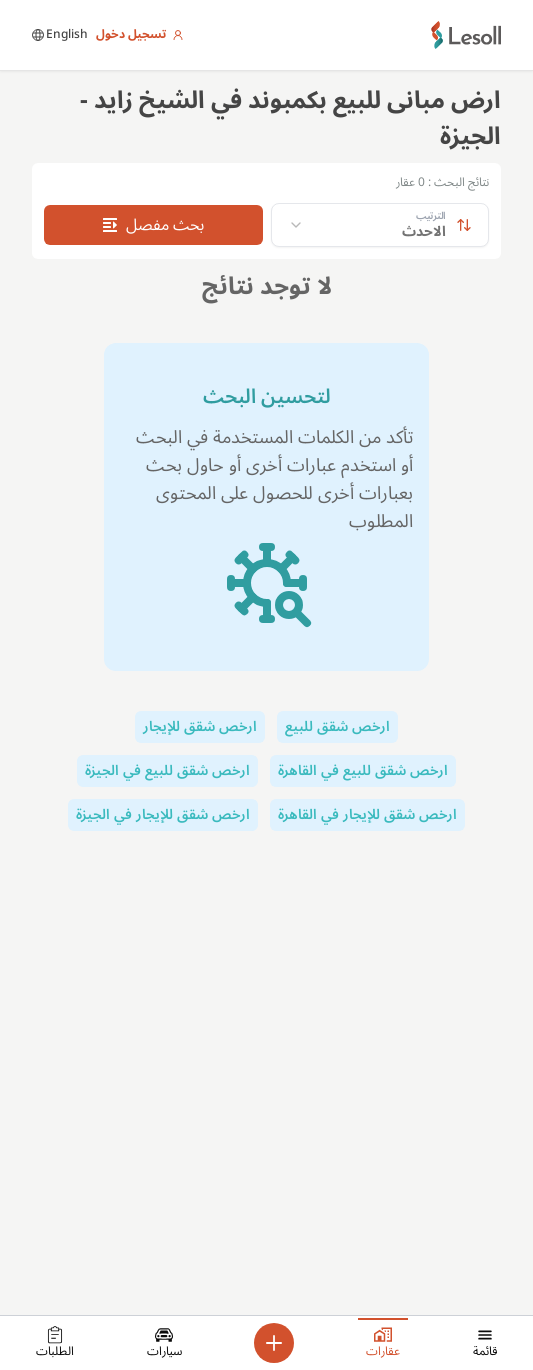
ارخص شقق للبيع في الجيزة (167, 770)
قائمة (485, 1345)
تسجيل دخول (140, 35)
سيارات (164, 1345)
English (60, 35)
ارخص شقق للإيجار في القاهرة (367, 814)
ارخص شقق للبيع (337, 726)
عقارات (383, 1343)
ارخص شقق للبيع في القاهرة (363, 770)
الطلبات (55, 1345)
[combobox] (380, 225)
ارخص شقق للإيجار (200, 726)
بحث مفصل (153, 225)
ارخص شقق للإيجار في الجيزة (163, 814)
